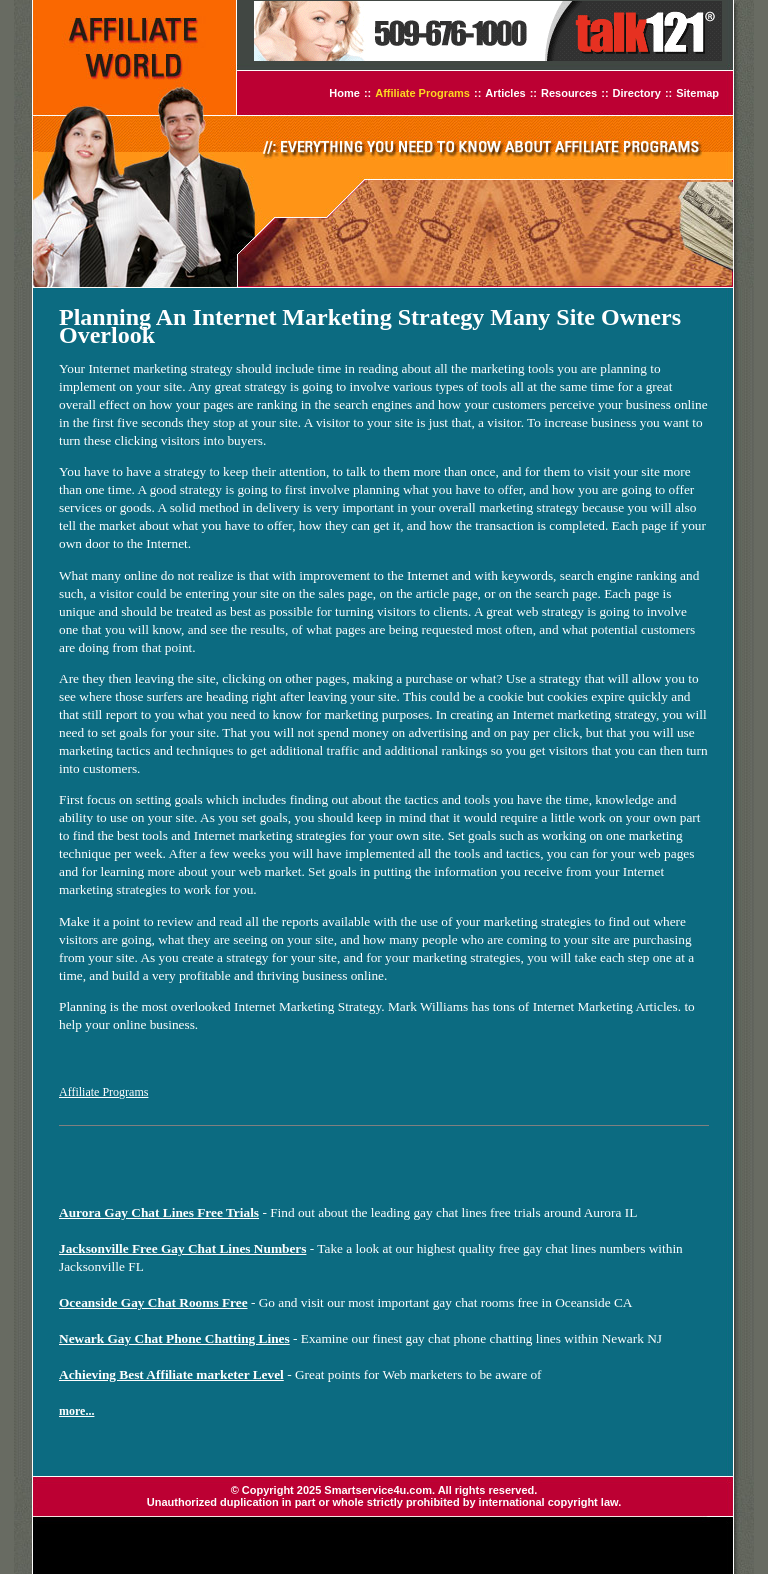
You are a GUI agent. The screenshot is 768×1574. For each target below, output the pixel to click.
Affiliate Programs (422, 93)
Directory (637, 93)
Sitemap (697, 93)
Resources (569, 93)
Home (344, 93)
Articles (505, 93)
